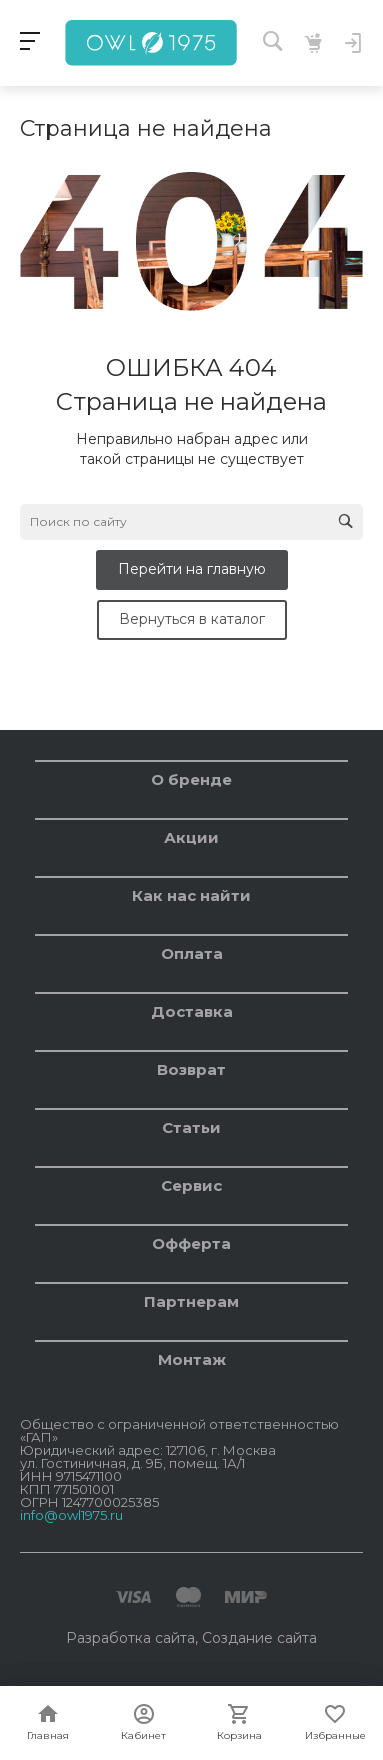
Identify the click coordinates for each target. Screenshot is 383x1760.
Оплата (192, 953)
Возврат (191, 1069)
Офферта (191, 1243)
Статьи (191, 1127)
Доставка (192, 1011)
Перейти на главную (192, 569)
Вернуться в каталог (192, 619)
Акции (191, 837)
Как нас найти (191, 895)
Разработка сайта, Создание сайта (191, 1638)
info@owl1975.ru (71, 1515)
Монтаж (192, 1359)
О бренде (191, 779)
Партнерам (191, 1301)
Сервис (191, 1185)
